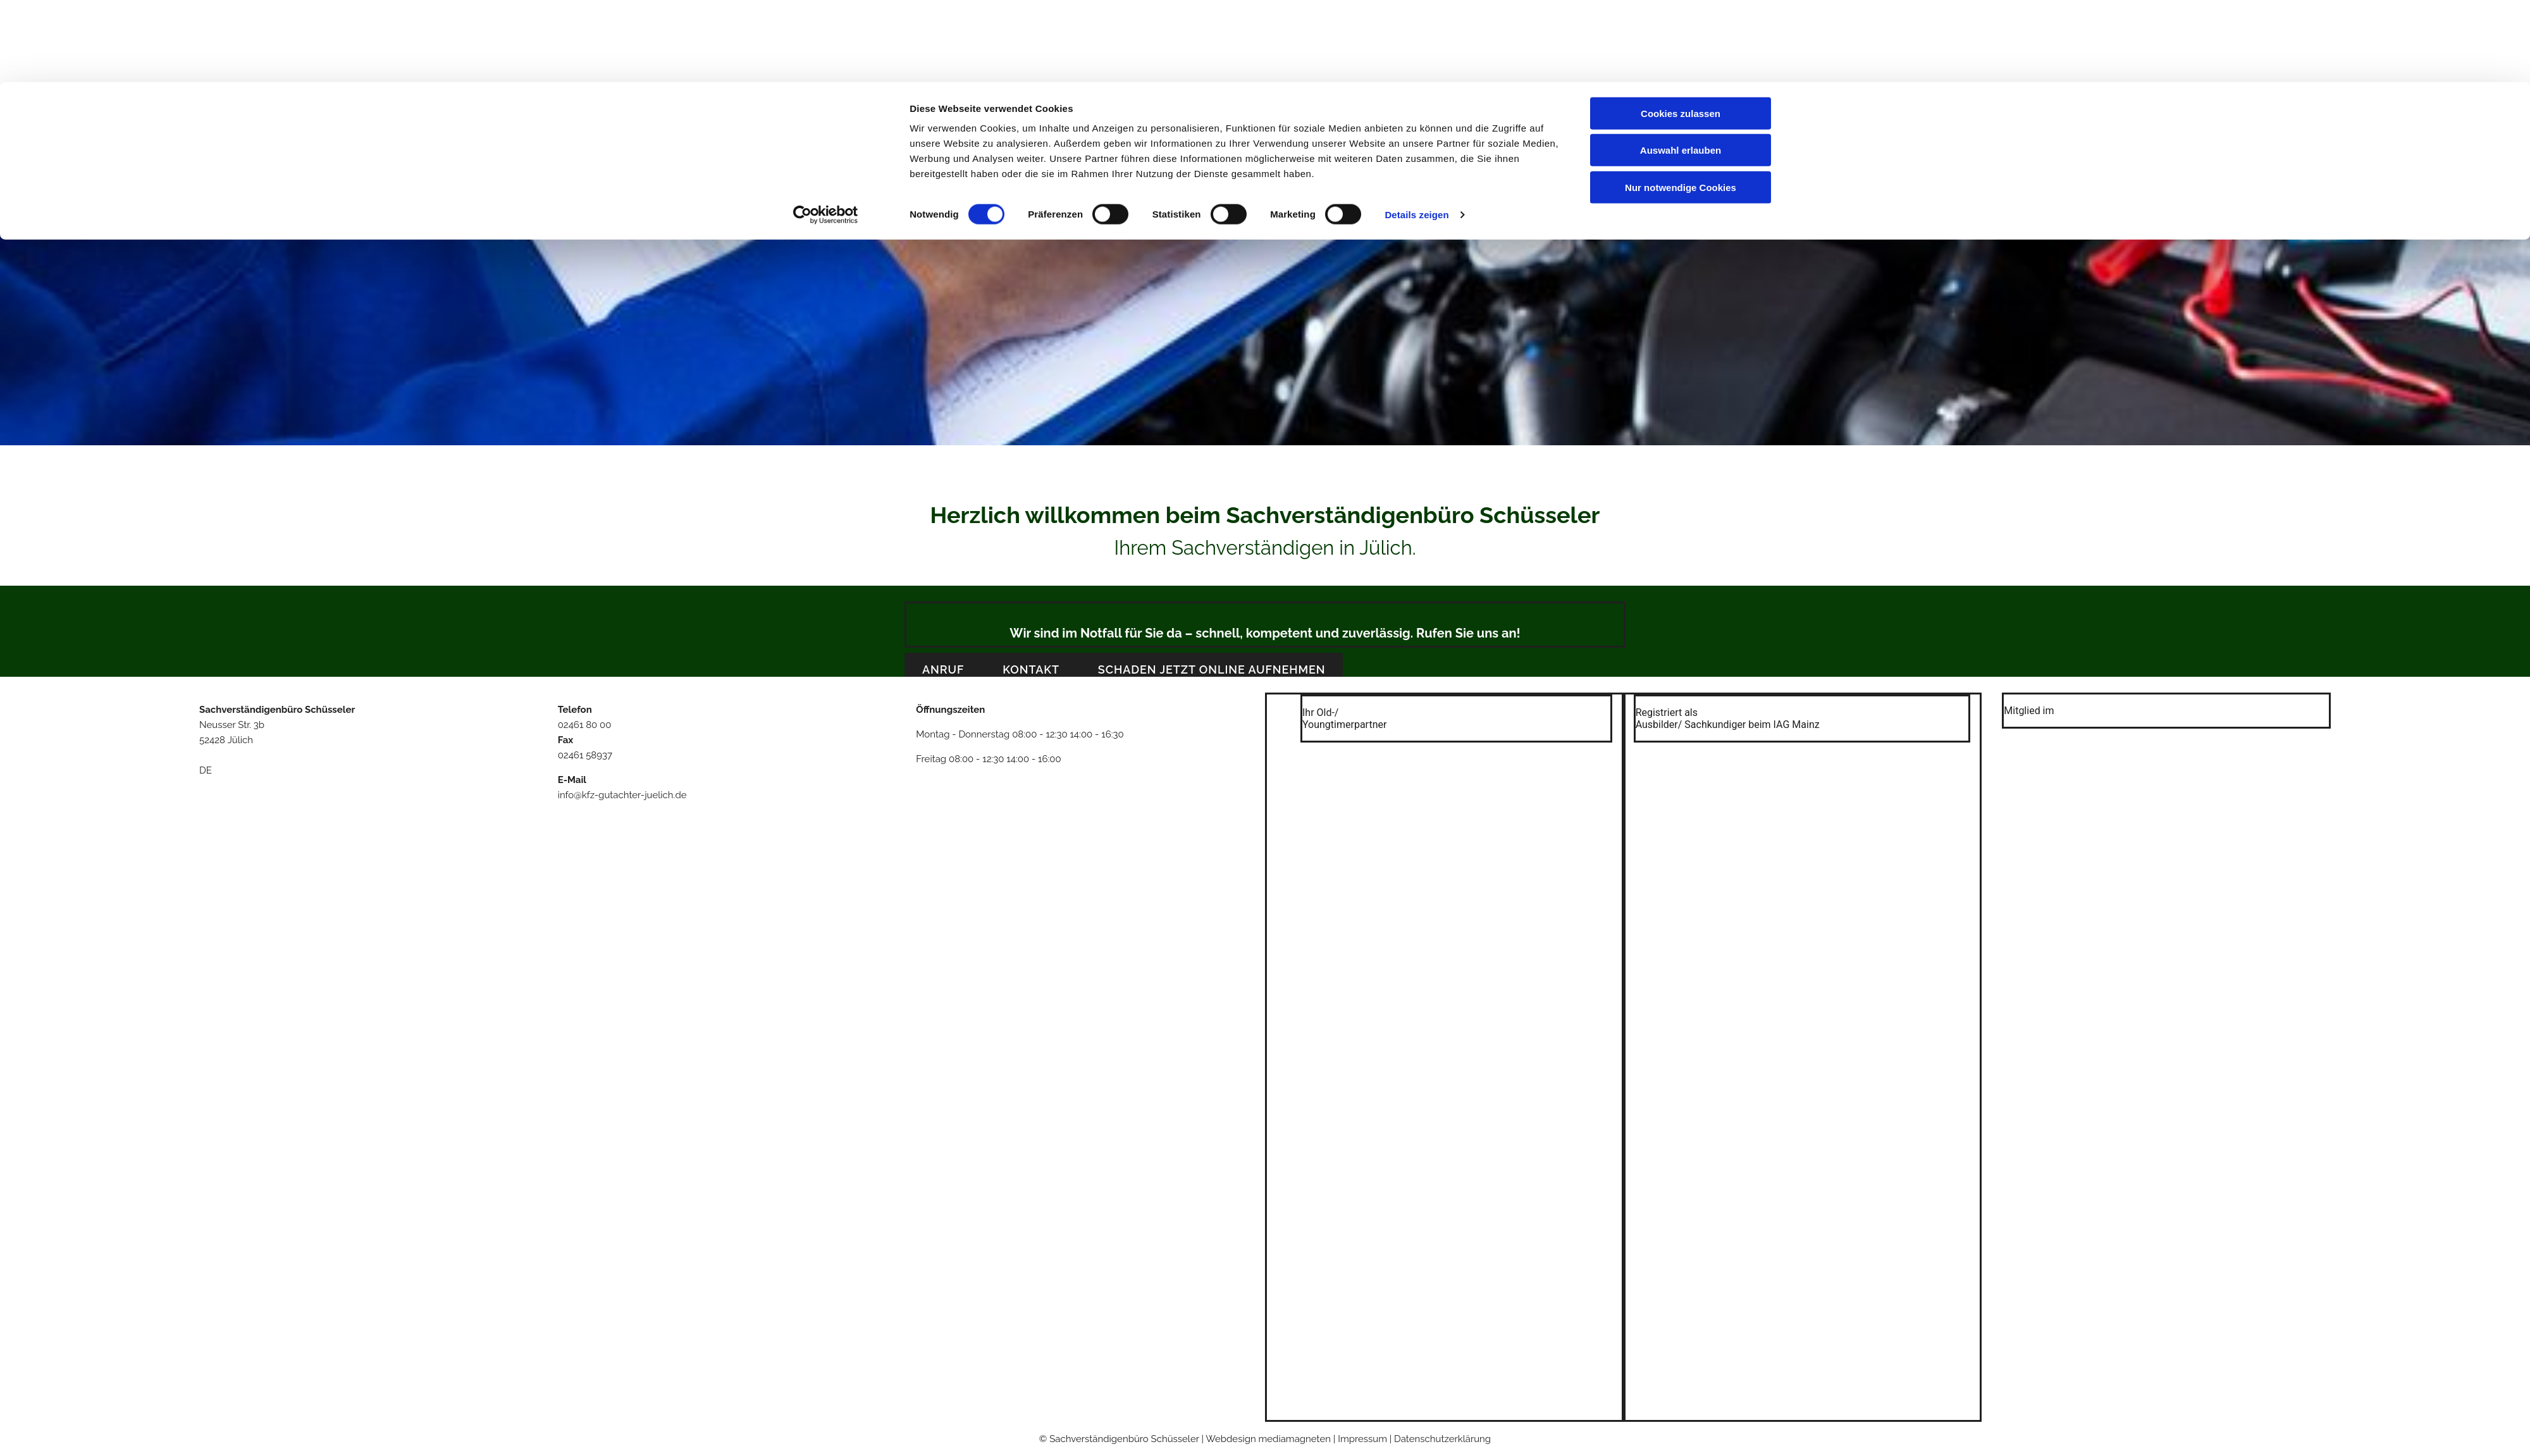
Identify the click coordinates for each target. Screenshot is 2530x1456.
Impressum (1424, 186)
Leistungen (1248, 186)
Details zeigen (1416, 132)
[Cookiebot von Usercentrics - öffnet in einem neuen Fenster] (825, 132)
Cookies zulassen (1680, 31)
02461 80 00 (585, 725)
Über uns (1183, 186)
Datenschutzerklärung (1442, 1439)
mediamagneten (1295, 1439)
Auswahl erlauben (1680, 68)
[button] (944, 669)
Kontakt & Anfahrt (1337, 186)
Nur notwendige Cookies (1680, 105)
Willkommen (1110, 186)
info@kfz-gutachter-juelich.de (622, 795)
